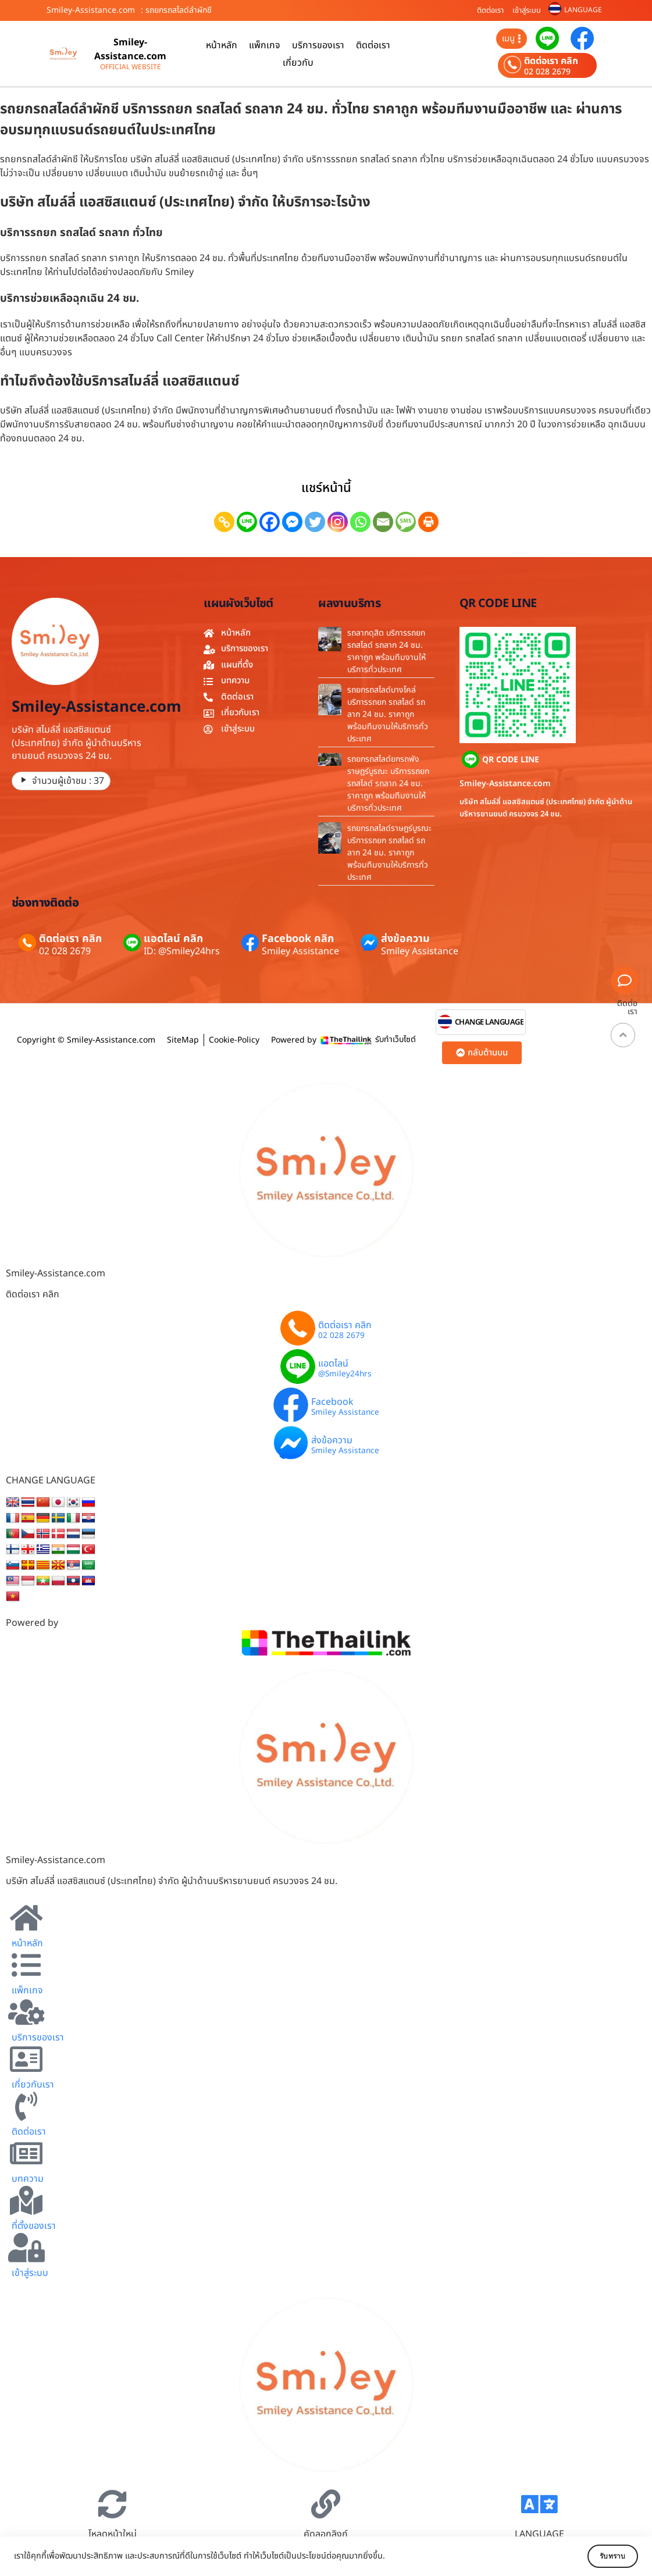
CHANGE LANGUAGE (489, 1022)
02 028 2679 (547, 72)
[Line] (247, 522)
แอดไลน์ (333, 1364)
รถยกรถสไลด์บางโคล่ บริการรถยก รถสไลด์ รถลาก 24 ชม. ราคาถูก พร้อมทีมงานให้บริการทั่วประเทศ (387, 714)
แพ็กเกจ (264, 45)
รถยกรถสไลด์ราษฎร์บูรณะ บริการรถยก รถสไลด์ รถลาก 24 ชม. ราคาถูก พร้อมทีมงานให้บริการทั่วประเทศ (389, 852)
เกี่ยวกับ (298, 63)
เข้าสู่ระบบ (526, 10)
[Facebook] (269, 522)
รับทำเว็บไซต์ (395, 1039)
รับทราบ (604, 2556)
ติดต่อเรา (490, 10)
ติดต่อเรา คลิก (551, 61)
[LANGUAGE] (539, 2503)
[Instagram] (337, 522)
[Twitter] (315, 522)
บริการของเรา (318, 45)
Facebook (332, 1402)
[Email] (383, 522)
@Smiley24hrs (345, 1375)
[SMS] (406, 522)
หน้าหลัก (221, 45)
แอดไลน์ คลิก (173, 939)
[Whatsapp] (360, 522)
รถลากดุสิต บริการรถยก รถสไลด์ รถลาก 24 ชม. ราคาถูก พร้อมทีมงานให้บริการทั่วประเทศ (386, 651)
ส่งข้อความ (405, 939)
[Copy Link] (224, 522)
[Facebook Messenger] (292, 522)
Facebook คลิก (298, 939)
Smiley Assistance (300, 951)
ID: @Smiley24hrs (182, 951)
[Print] (428, 522)
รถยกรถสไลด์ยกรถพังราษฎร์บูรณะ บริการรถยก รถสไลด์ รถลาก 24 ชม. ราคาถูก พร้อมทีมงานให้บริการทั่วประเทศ (388, 783)
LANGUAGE (583, 10)
